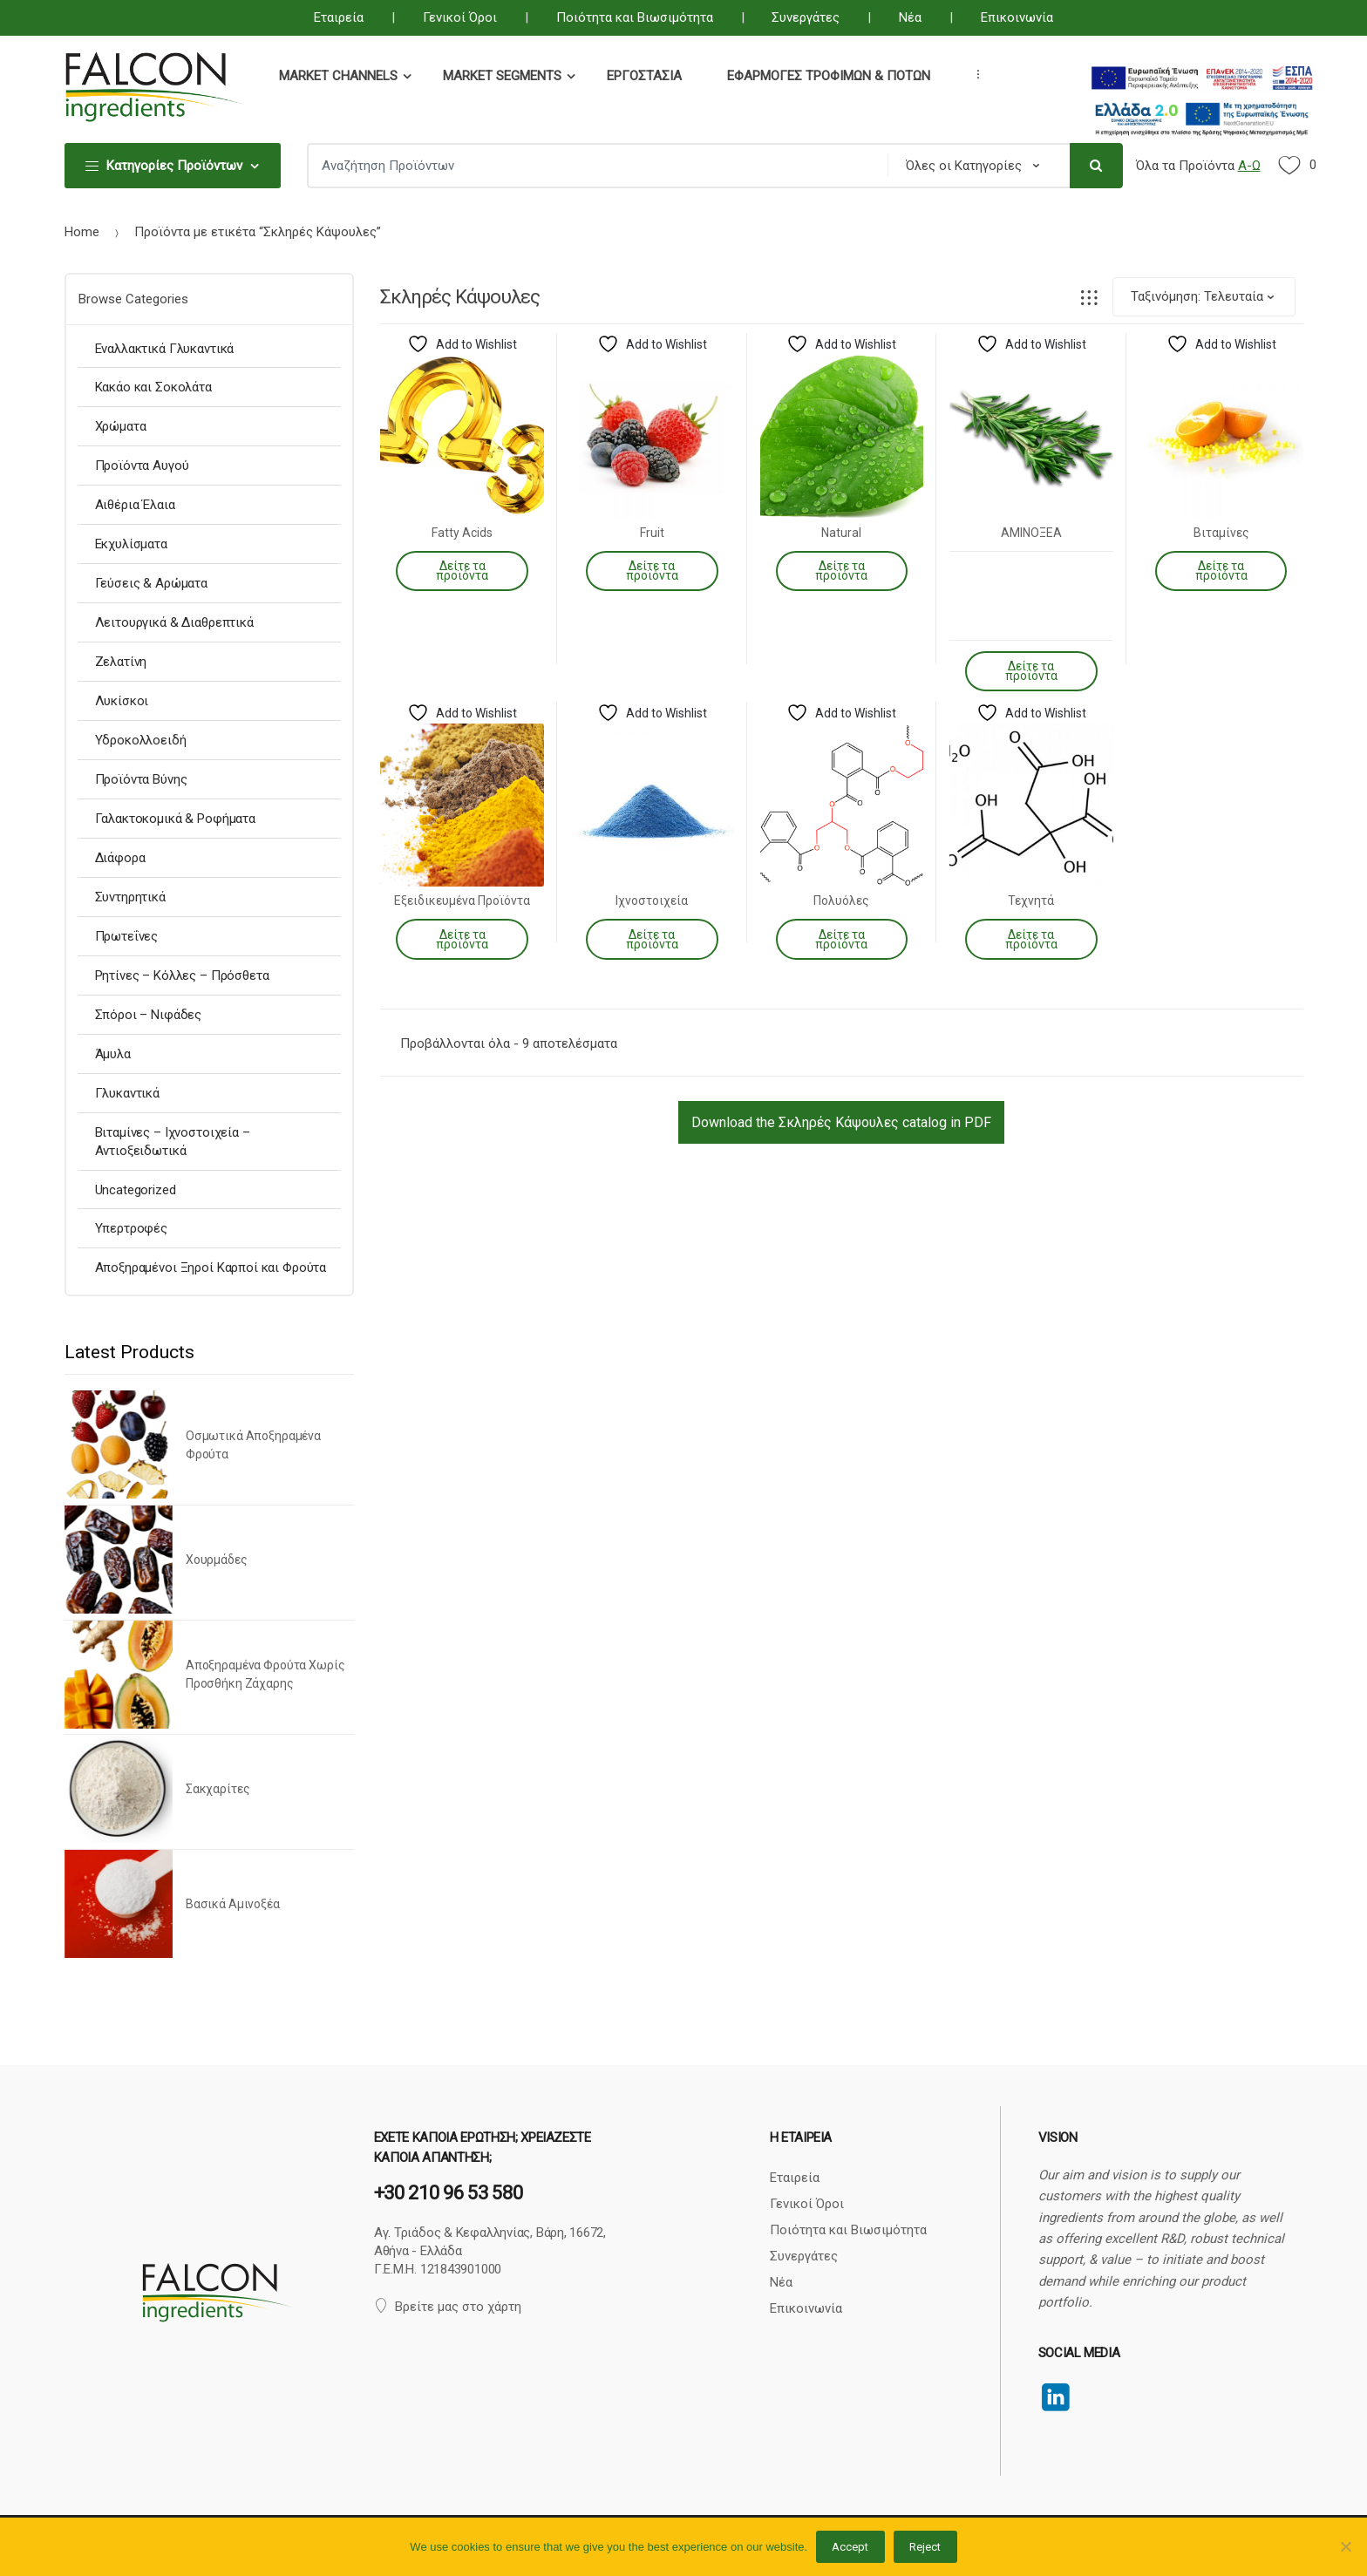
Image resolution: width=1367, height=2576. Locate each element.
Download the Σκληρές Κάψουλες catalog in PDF (841, 1122)
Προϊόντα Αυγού (142, 465)
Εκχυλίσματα (131, 544)
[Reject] (1345, 2546)
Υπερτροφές (131, 1228)
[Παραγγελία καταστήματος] (1204, 296)
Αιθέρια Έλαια (135, 505)
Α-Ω (1249, 165)
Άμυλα (113, 1054)
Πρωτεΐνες (127, 936)
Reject (925, 2546)
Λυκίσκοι (122, 701)
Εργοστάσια (644, 76)
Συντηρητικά (130, 897)
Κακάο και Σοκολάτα (153, 387)
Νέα (910, 17)
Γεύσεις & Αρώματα (151, 583)
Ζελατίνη (121, 661)
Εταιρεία (339, 17)
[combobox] (592, 165)
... (973, 74)
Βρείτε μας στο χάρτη (447, 2306)
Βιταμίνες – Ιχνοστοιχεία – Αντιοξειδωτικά (172, 1142)
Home (82, 232)
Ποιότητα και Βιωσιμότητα (634, 17)
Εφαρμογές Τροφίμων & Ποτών (828, 76)
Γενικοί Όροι (460, 17)
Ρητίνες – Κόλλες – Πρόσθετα (182, 975)
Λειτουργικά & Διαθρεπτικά (174, 622)
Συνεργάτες (806, 17)
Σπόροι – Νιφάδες (148, 1015)
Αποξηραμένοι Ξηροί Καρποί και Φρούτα (211, 1267)
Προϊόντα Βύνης (141, 779)
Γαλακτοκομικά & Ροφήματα (175, 818)
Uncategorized (135, 1190)
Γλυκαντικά (127, 1093)
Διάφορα (120, 858)
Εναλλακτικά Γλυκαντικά (165, 349)
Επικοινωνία (1017, 17)
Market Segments (502, 76)
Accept (850, 2546)
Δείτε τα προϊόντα (462, 570)
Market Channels (338, 76)
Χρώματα (120, 426)
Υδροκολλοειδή (141, 740)
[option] (210, 1676)
